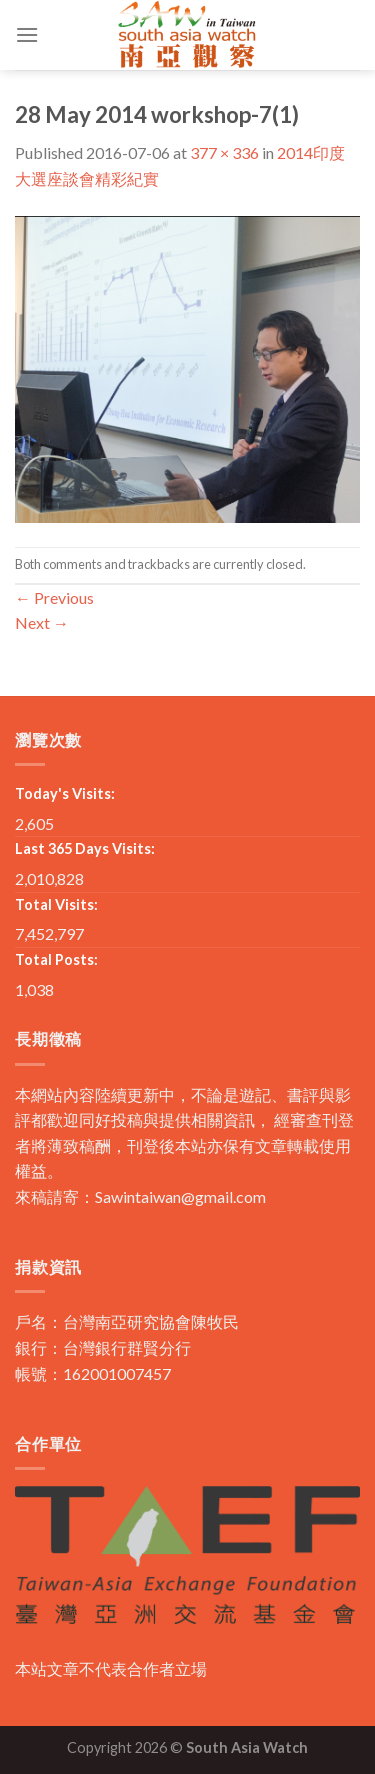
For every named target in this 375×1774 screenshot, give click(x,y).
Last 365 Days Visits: (85, 848)
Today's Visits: (65, 793)
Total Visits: (56, 904)
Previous (54, 597)
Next (42, 622)
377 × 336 (224, 152)
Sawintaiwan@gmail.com (180, 1196)
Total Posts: (56, 959)
